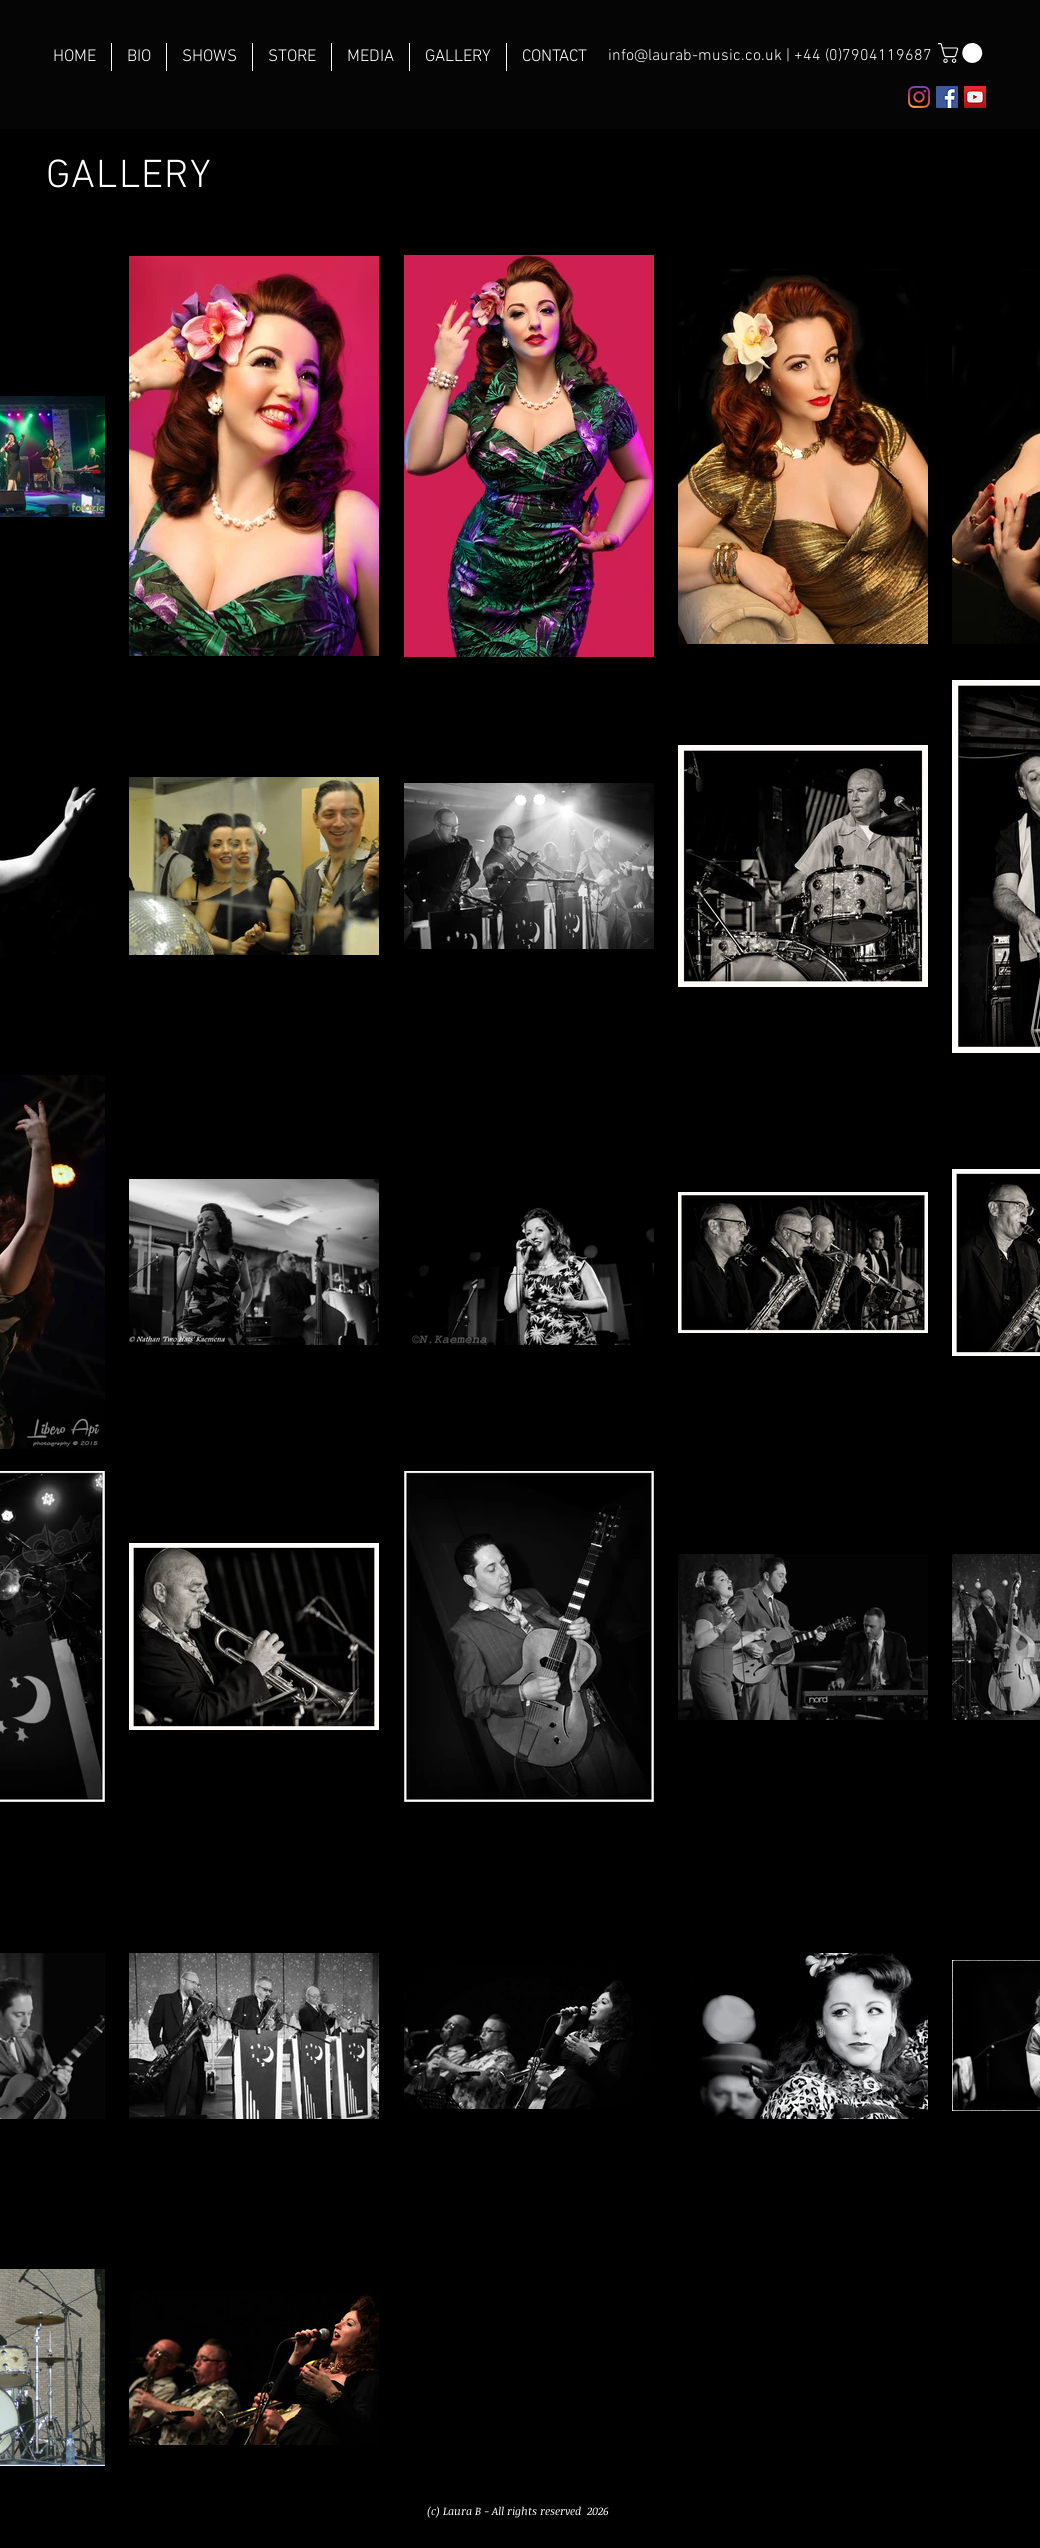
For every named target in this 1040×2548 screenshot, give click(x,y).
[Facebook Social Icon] (947, 97)
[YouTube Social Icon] (975, 97)
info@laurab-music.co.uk (695, 56)
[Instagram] (919, 97)
